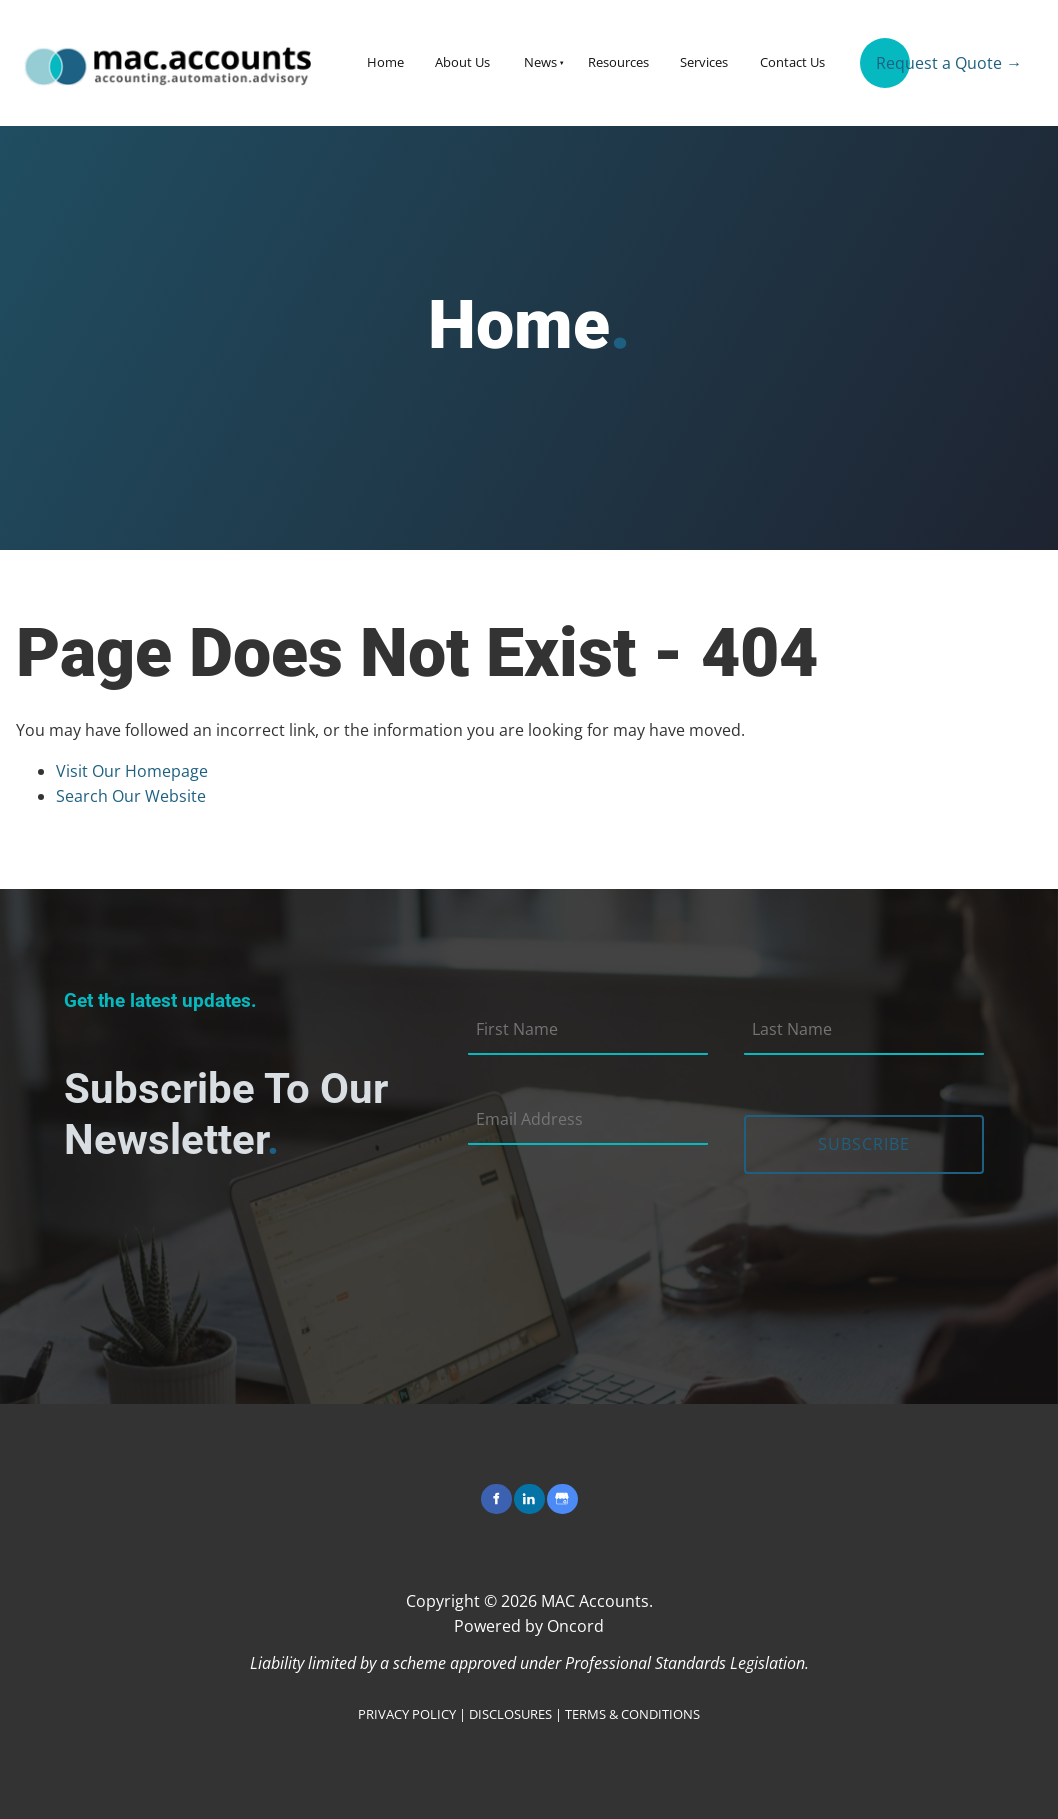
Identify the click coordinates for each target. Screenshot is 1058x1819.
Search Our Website (131, 796)
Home (385, 62)
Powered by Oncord (529, 1626)
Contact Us (792, 62)
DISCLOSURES (510, 1714)
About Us (462, 62)
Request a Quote (923, 55)
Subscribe (864, 1144)
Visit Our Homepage (132, 771)
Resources (618, 62)
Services (704, 62)
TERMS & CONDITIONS (632, 1714)
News (540, 62)
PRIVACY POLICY (407, 1714)
